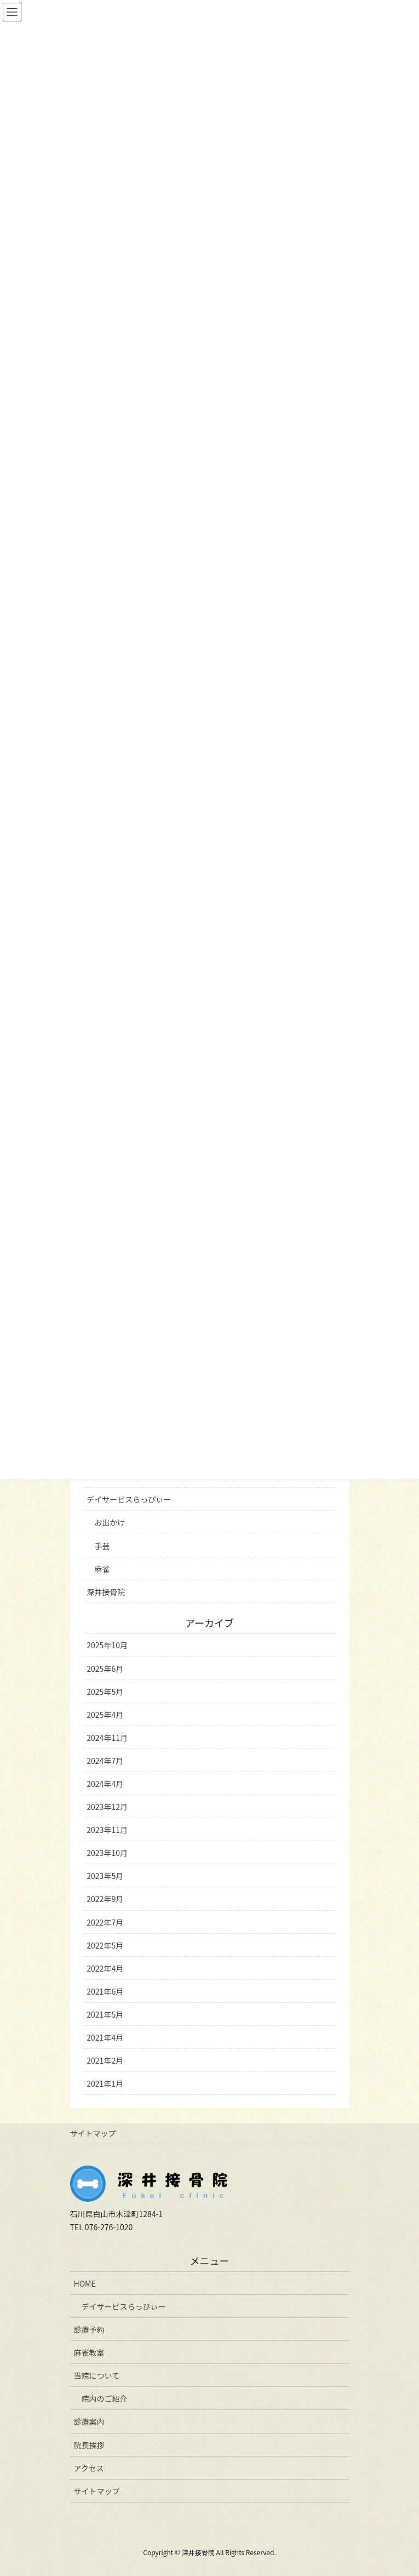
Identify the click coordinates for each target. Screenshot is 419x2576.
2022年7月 (105, 1922)
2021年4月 (105, 2037)
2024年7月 (105, 1760)
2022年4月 (105, 1968)
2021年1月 (105, 2083)
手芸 (102, 1545)
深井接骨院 (106, 1591)
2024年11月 (107, 1737)
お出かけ (109, 1522)
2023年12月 (107, 1806)
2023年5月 (105, 1875)
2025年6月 (105, 1668)
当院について (97, 2375)
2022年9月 (105, 1898)
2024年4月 (105, 1783)
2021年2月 (105, 2060)
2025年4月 (105, 1714)
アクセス (89, 2468)
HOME (85, 2283)
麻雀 (102, 1568)
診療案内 (89, 2421)
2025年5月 (105, 1691)
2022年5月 (105, 1945)
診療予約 (89, 2329)
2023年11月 (107, 1829)
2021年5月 (105, 2014)
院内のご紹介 (105, 2398)
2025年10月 (107, 1645)
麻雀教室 (89, 2352)
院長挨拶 (89, 2445)
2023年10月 (107, 1852)
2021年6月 (105, 1991)
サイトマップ (93, 2133)
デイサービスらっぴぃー (129, 1499)
